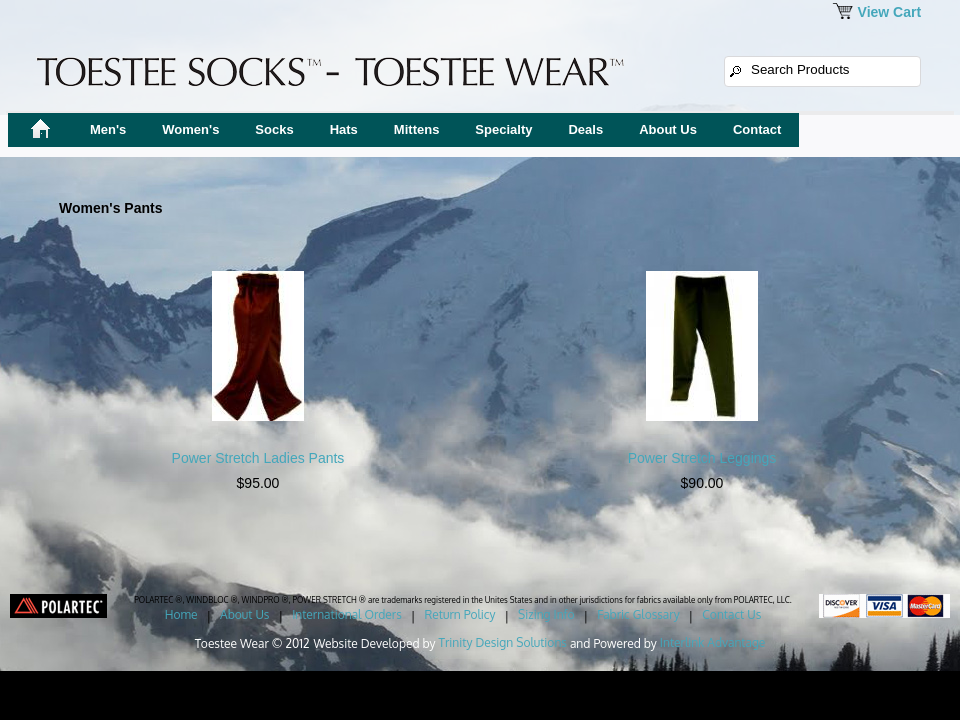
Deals (585, 129)
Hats (344, 129)
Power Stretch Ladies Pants (258, 458)
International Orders (347, 614)
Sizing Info (546, 614)
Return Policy (459, 614)
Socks (274, 129)
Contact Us (731, 614)
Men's (108, 129)
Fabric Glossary (638, 614)
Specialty (503, 129)
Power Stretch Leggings (702, 458)
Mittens (417, 129)
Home (181, 614)
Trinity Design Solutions (503, 642)
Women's (190, 129)
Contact (757, 129)
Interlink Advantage (713, 642)
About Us (668, 129)
